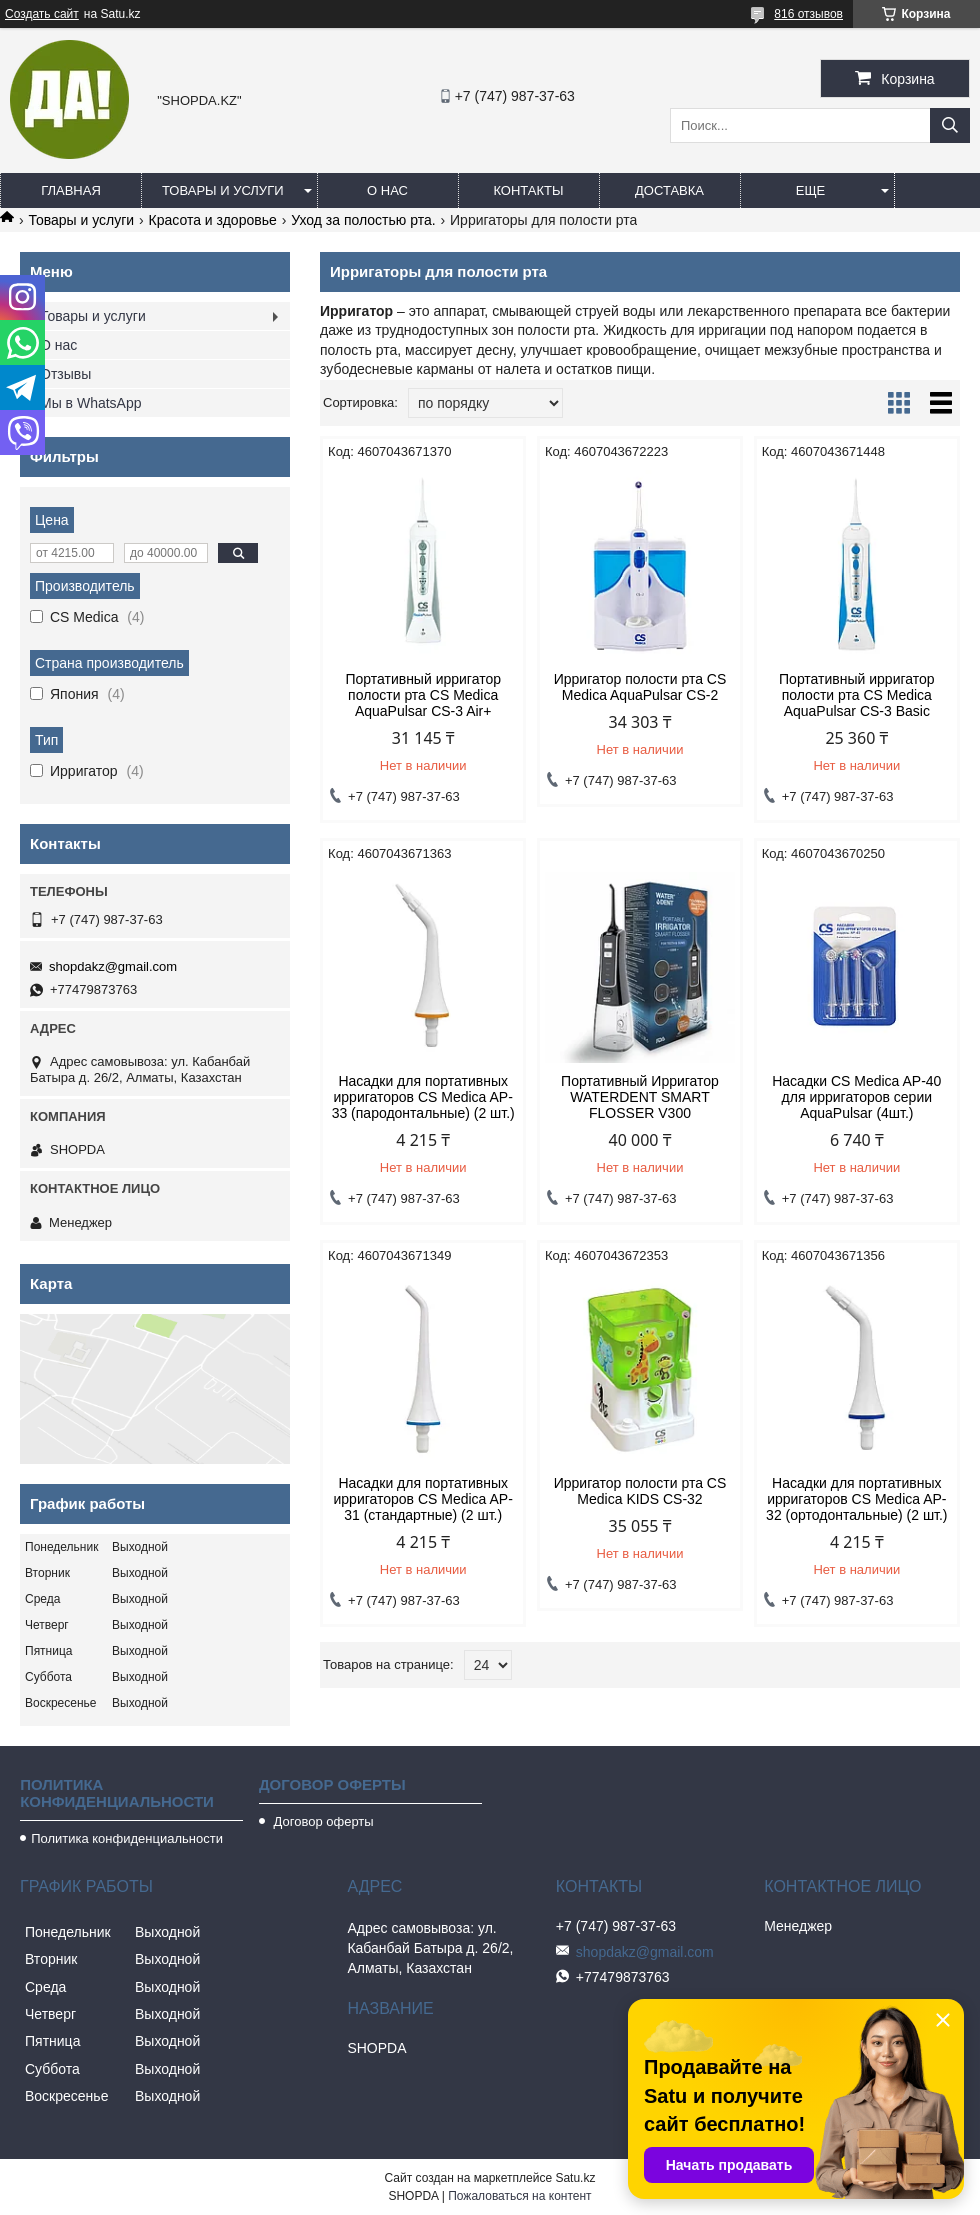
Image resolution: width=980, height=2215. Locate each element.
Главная (71, 190)
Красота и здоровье (213, 220)
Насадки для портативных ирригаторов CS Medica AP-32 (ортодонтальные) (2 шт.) (856, 1499)
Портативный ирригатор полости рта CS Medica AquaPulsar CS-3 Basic (857, 695)
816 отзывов (808, 14)
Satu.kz (575, 2178)
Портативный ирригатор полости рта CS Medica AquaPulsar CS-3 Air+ (423, 695)
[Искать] (950, 125)
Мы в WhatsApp (91, 403)
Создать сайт (42, 14)
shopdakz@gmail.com (113, 966)
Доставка (669, 190)
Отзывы (65, 374)
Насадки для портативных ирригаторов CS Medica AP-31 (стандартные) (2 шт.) (423, 1499)
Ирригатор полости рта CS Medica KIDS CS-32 (640, 1491)
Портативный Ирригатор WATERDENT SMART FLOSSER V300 (640, 1097)
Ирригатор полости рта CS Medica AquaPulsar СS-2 (640, 687)
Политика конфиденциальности (127, 1838)
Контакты (528, 190)
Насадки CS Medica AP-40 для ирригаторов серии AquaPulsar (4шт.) (856, 1097)
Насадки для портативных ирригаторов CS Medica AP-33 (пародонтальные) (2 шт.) (423, 1097)
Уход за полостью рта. (363, 220)
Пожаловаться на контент (519, 2196)
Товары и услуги (223, 190)
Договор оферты (322, 1821)
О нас (387, 190)
